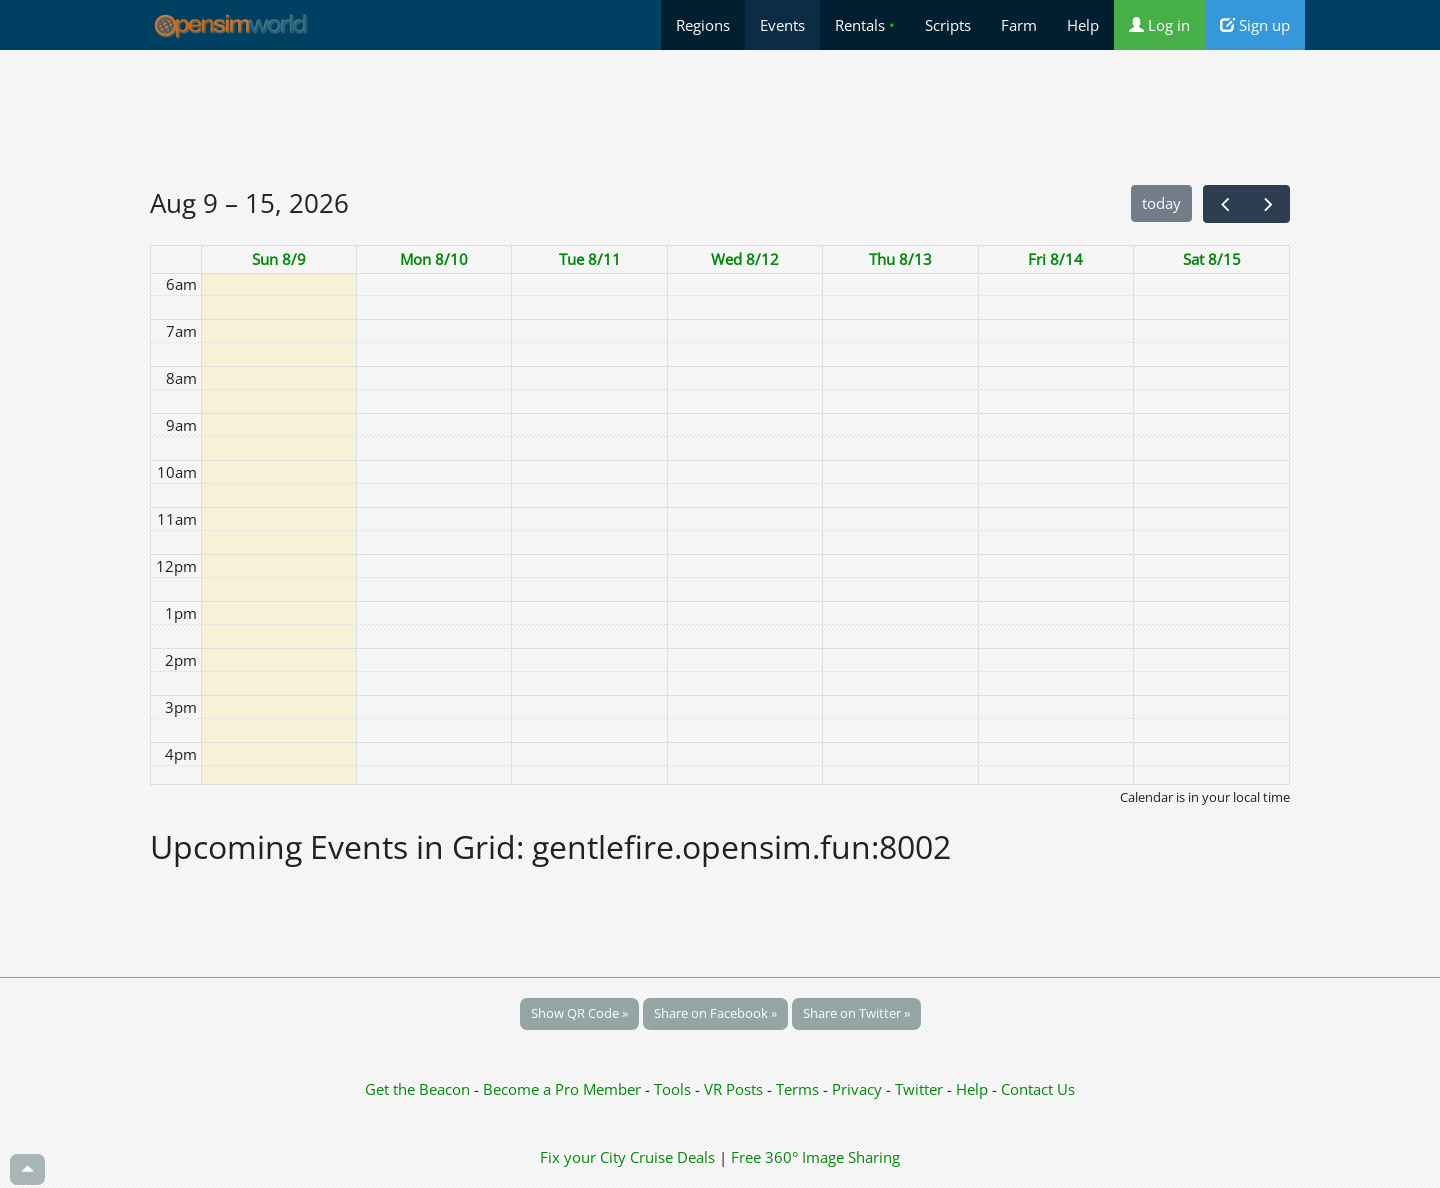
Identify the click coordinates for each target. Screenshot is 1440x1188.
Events (782, 25)
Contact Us (1038, 1089)
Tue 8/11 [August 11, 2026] (590, 259)
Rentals (865, 25)
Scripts (948, 25)
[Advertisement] (720, 117)
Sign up (1255, 25)
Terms (799, 1089)
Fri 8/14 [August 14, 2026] (1055, 259)
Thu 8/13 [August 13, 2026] (900, 259)
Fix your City (583, 1157)
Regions (703, 25)
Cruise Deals (672, 1157)
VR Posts (735, 1089)
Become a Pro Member (564, 1089)
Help (1083, 25)
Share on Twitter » (856, 1013)
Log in (1159, 25)
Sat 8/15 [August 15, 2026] (1212, 259)
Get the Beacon (417, 1089)
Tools (674, 1089)
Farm (1019, 25)
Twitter (919, 1089)
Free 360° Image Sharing (815, 1157)
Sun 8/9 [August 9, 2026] (279, 259)
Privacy (857, 1089)
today (1161, 203)
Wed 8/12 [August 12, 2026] (745, 259)
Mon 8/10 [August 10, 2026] (434, 259)
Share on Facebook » (715, 1013)
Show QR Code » (579, 1013)
